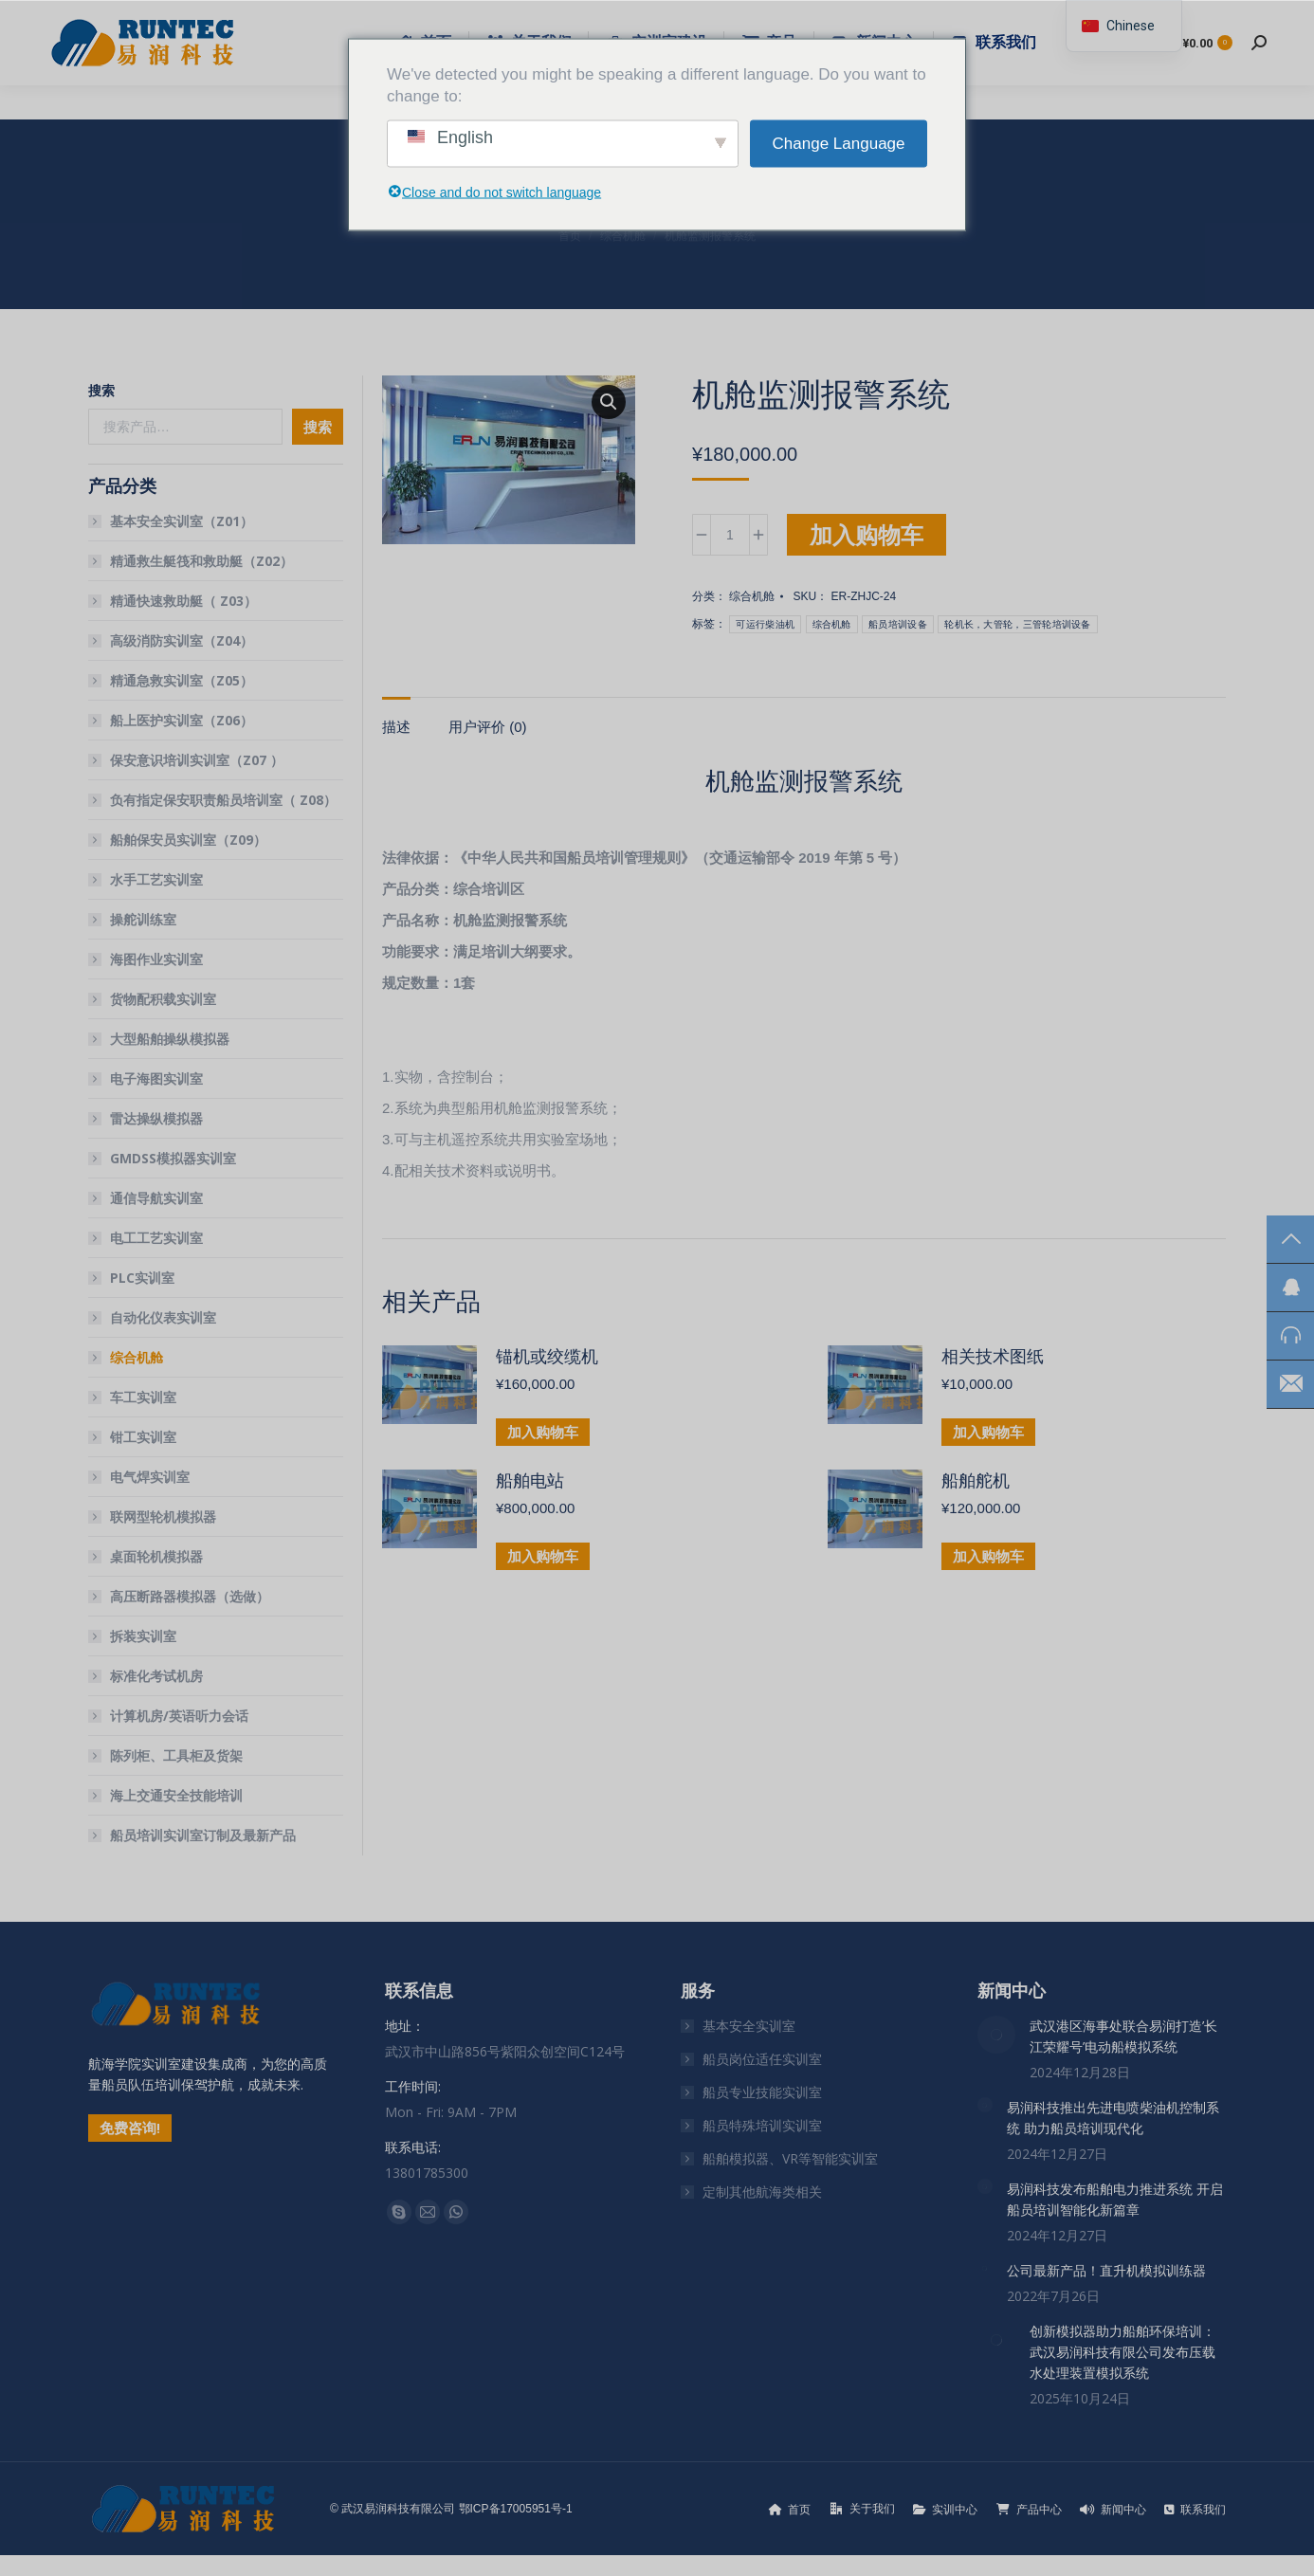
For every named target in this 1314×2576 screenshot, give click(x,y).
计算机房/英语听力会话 (179, 1716)
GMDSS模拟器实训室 (173, 1158)
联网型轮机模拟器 (163, 1516)
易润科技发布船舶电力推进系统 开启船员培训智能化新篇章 (1115, 2199)
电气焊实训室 (150, 1477)
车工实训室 (143, 1397)
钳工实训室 (143, 1437)
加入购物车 (866, 534)
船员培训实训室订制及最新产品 (203, 1835)
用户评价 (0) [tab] (487, 727)
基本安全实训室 (749, 2026)
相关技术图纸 (992, 1356)
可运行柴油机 (765, 624)
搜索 (101, 390)
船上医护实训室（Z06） (181, 720)
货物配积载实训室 (163, 999)
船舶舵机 (975, 1480)
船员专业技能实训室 (762, 2092)
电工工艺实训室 (156, 1238)
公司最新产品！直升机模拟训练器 (1106, 2270)
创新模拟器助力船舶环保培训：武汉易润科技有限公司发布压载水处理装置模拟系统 (1122, 2352)
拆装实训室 (143, 1636)
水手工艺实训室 (156, 879)
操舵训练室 (143, 919)
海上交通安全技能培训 (176, 1795)
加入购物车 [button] (542, 1431)
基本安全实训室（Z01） (181, 521)
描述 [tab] (396, 727)
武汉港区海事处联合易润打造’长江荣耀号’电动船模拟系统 (1123, 2036)
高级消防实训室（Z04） (181, 640)
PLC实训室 (142, 1278)
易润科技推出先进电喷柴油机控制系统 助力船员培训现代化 (1113, 2117)
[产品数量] (730, 535)
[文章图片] (996, 2035)
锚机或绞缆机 (547, 1356)
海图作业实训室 (156, 959)
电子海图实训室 (156, 1078)
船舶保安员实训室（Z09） (188, 840)
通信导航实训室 (156, 1198)
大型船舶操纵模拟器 (169, 1039)
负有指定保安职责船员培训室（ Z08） (223, 800)
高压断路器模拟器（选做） (189, 1596)
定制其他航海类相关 (762, 2192)
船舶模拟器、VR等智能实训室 (790, 2158)
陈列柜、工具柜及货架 (176, 1755)
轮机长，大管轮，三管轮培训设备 (1017, 624)
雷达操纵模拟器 (156, 1118)
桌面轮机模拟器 (156, 1556)
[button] (609, 402)
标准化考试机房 (156, 1676)
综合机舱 (752, 596)
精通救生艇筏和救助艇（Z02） (201, 561)
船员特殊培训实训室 (762, 2125)
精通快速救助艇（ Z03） (183, 601)
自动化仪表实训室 (163, 1317)
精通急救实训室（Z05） (181, 680)
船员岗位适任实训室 (762, 2059)
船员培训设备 (897, 624)
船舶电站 (530, 1480)
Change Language (839, 144)
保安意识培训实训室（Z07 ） (196, 760)
